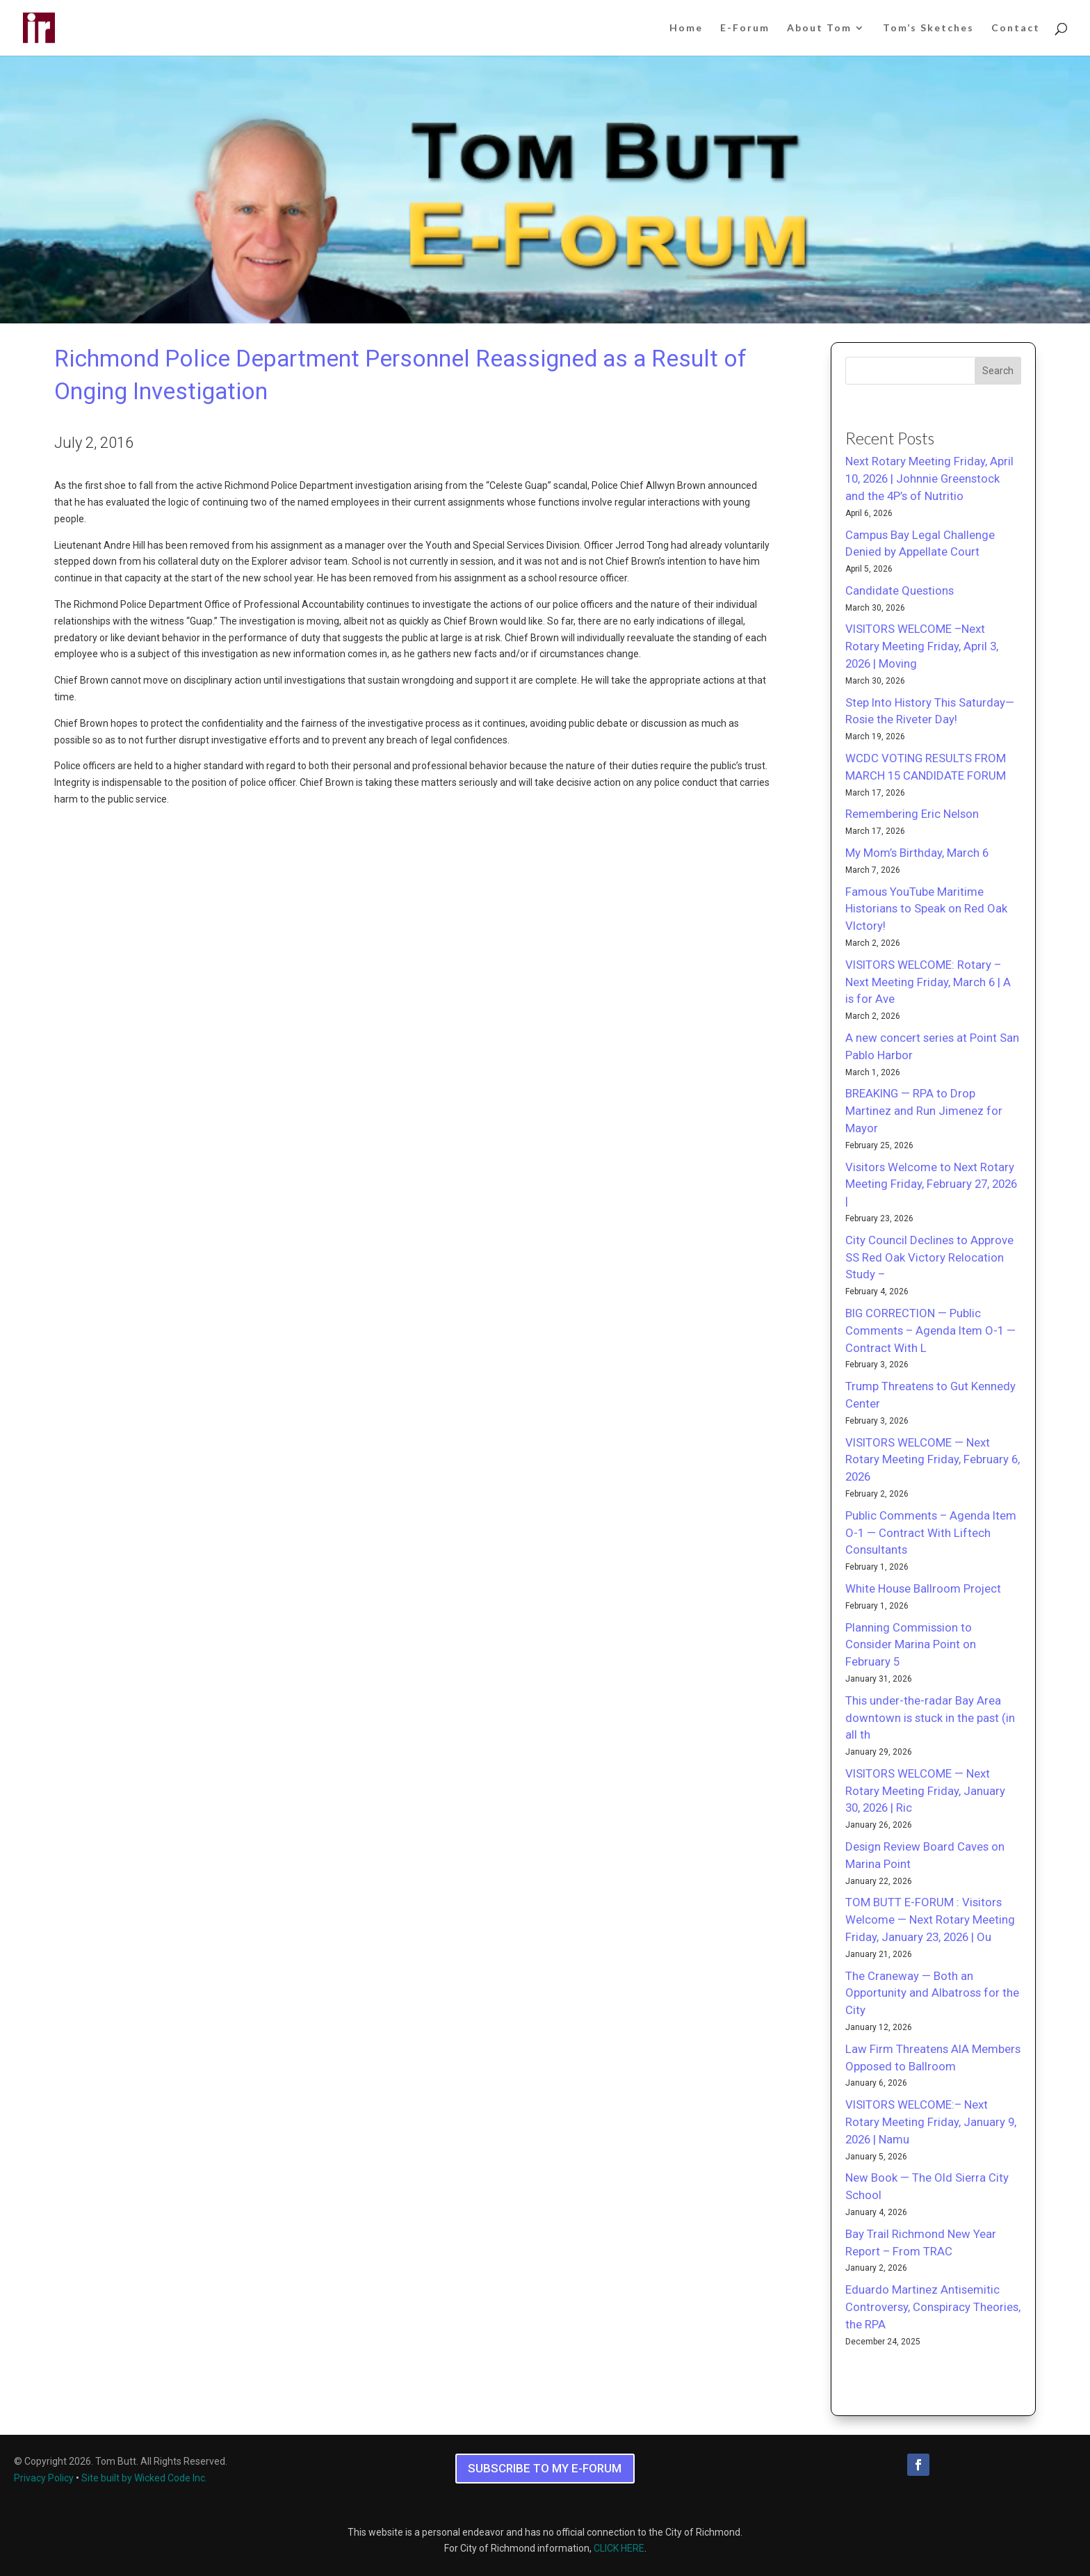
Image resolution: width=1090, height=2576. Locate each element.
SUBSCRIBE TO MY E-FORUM (544, 2468)
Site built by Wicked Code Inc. (144, 2478)
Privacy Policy (44, 2478)
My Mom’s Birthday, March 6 (917, 853)
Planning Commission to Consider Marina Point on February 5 (910, 1644)
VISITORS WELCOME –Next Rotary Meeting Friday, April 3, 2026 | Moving (921, 646)
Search (998, 370)
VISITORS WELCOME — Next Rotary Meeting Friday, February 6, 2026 (932, 1459)
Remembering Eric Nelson (912, 814)
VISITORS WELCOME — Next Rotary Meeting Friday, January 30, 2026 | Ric (925, 1790)
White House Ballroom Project (923, 1588)
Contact (1015, 28)
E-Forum (745, 28)
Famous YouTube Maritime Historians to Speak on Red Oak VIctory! (926, 909)
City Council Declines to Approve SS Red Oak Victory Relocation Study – (929, 1257)
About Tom (819, 28)
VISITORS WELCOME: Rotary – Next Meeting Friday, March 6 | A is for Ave (928, 982)
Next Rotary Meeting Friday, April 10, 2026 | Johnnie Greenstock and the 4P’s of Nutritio (929, 478)
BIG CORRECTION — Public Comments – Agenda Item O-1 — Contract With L (930, 1330)
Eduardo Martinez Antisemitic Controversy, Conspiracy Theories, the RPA (932, 2307)
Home (686, 28)
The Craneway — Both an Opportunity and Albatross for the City (932, 1993)
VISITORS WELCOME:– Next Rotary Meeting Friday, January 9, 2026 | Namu (930, 2122)
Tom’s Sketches (928, 28)
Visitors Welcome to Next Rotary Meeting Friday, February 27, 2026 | (931, 1184)
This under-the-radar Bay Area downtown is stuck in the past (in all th (930, 1717)
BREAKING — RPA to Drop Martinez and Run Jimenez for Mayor (923, 1110)
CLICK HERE (619, 2548)
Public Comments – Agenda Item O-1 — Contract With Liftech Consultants (930, 1532)
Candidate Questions (899, 590)
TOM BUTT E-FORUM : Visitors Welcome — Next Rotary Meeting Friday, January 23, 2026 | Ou (930, 1919)
